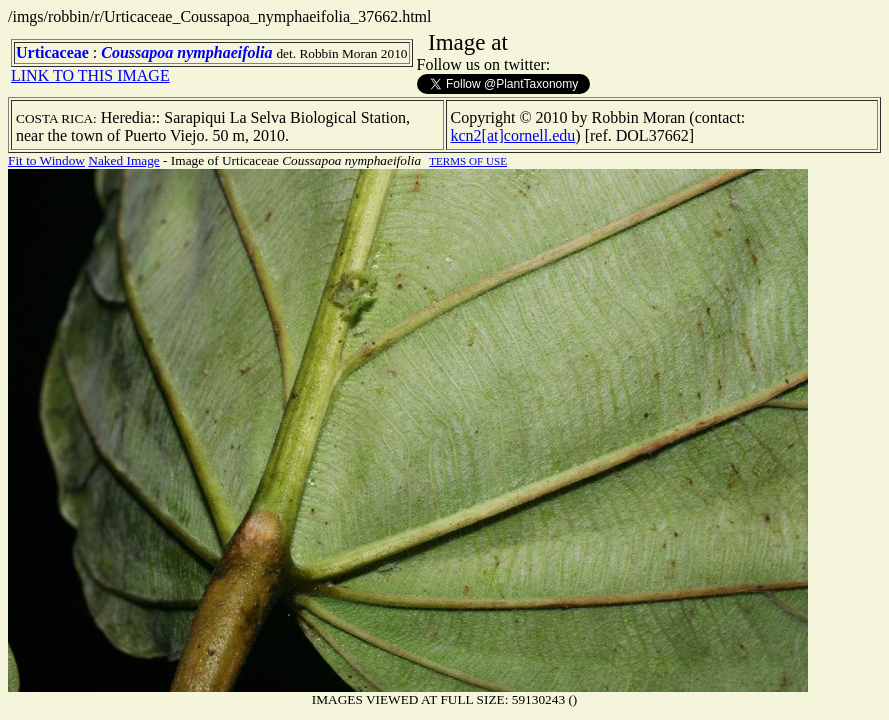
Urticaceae (52, 52)
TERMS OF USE (468, 161)
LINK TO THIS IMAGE (90, 75)
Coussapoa (137, 52)
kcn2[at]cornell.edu (513, 135)
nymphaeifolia (224, 52)
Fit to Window (46, 160)
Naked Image (123, 160)
